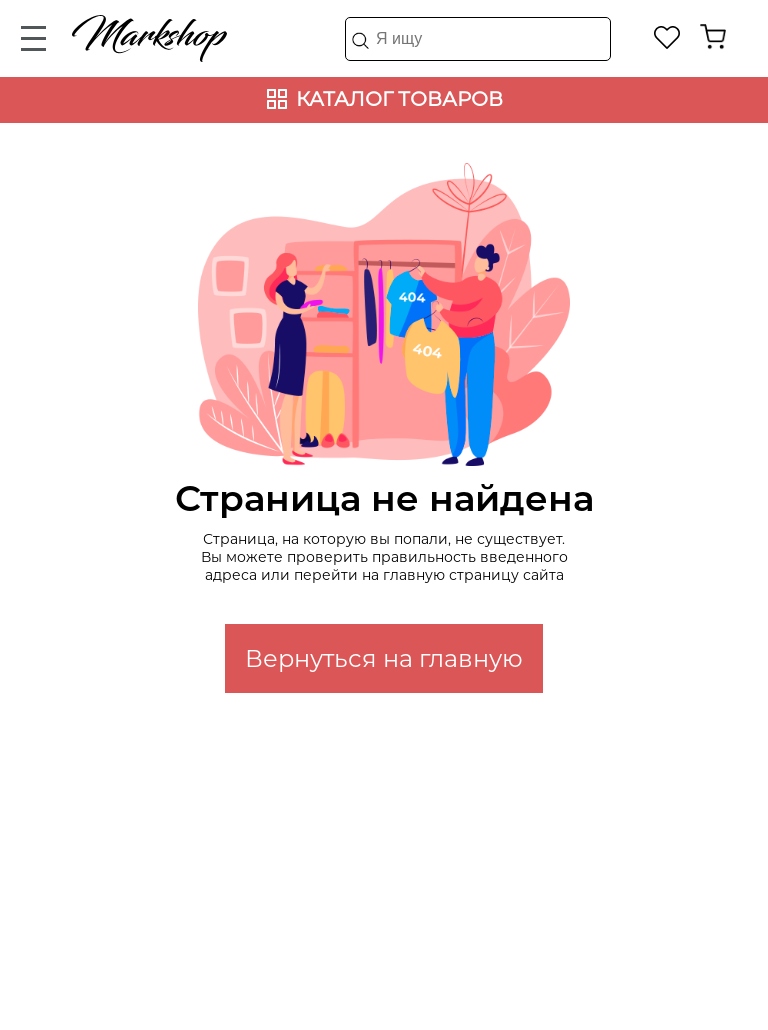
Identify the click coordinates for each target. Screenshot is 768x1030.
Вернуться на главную (384, 658)
